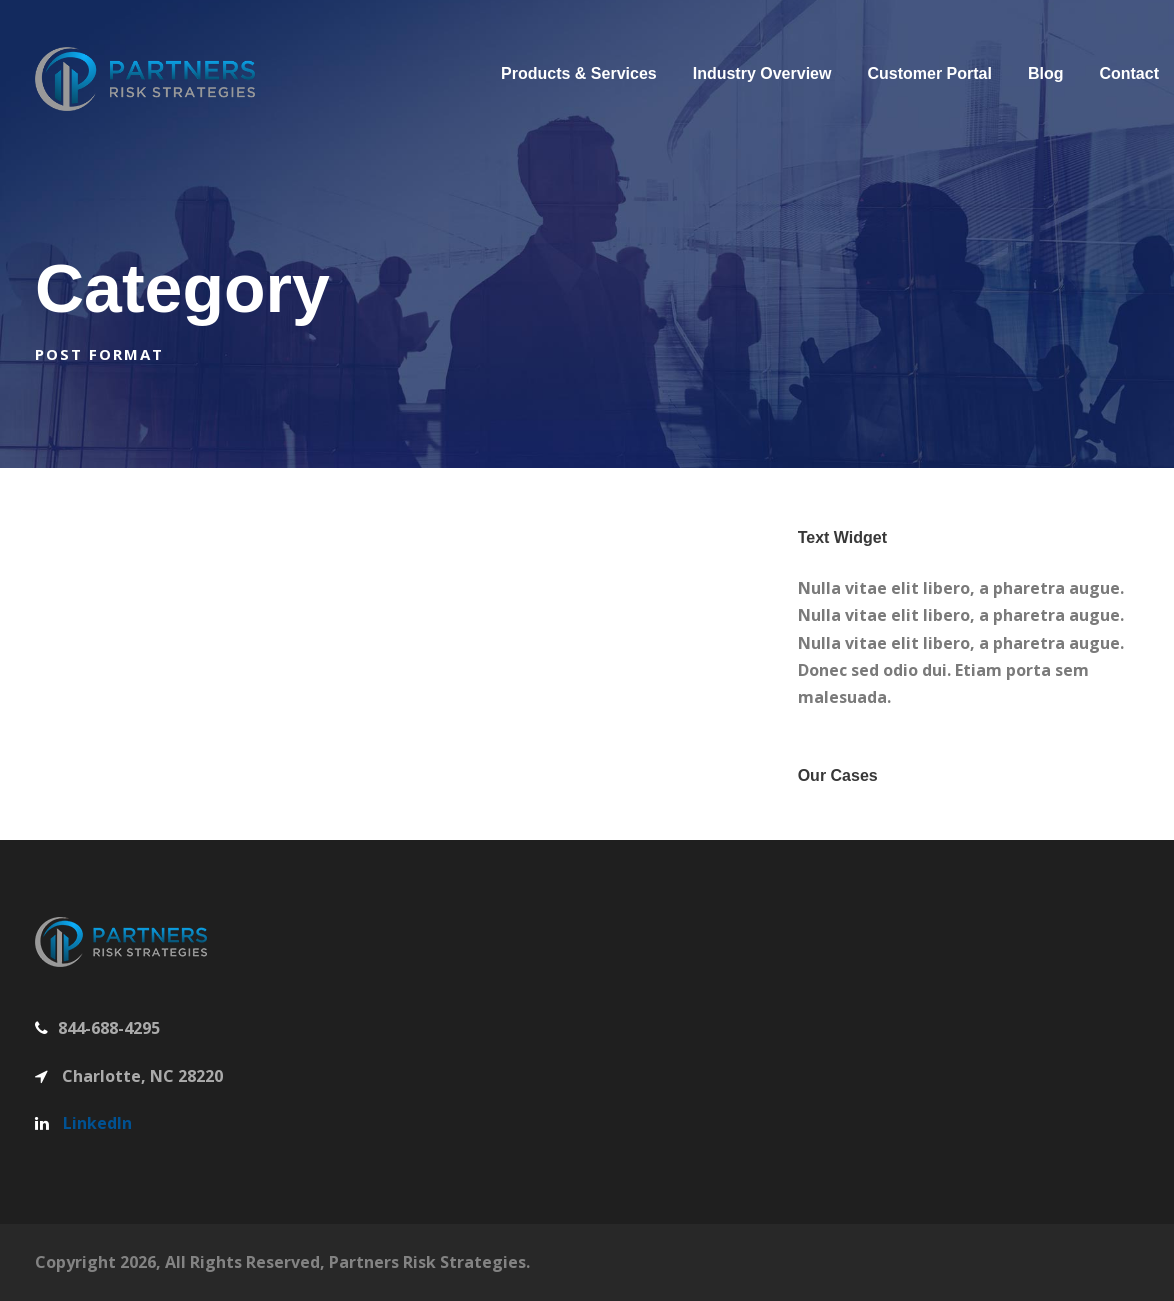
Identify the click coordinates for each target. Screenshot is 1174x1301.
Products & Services (579, 73)
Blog (1046, 73)
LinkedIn (97, 1123)
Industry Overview (762, 73)
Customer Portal (929, 73)
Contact (1129, 73)
